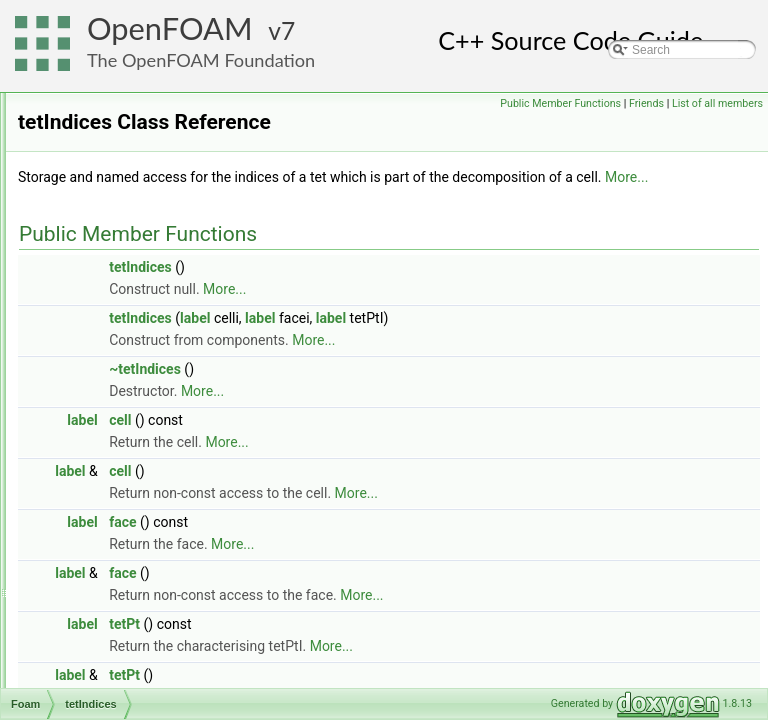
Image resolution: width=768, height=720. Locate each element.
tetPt (374, 674)
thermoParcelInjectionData (152, 687)
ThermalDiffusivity (129, 533)
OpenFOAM (170, 28)
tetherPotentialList (130, 379)
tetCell (99, 313)
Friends (740, 103)
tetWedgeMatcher (129, 489)
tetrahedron (112, 467)
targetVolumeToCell (134, 137)
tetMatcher (110, 423)
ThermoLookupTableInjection (159, 643)
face (372, 572)
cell (370, 470)
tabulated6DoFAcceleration (154, 93)
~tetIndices (395, 419)
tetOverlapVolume (129, 445)
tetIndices (107, 401)
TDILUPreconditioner (138, 181)
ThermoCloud (118, 599)
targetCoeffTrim (123, 115)
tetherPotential (120, 357)
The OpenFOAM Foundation (201, 60)
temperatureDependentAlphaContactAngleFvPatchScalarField (247, 247)
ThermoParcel (119, 665)
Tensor (100, 269)
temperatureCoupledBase (150, 225)
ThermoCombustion (134, 621)
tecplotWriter (115, 203)
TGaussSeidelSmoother (145, 511)
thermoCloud (116, 577)
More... (442, 227)
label (445, 368)
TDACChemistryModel (141, 159)
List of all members (717, 125)
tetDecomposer (122, 335)
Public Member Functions (654, 103)
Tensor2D (107, 291)
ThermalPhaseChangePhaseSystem (179, 555)
